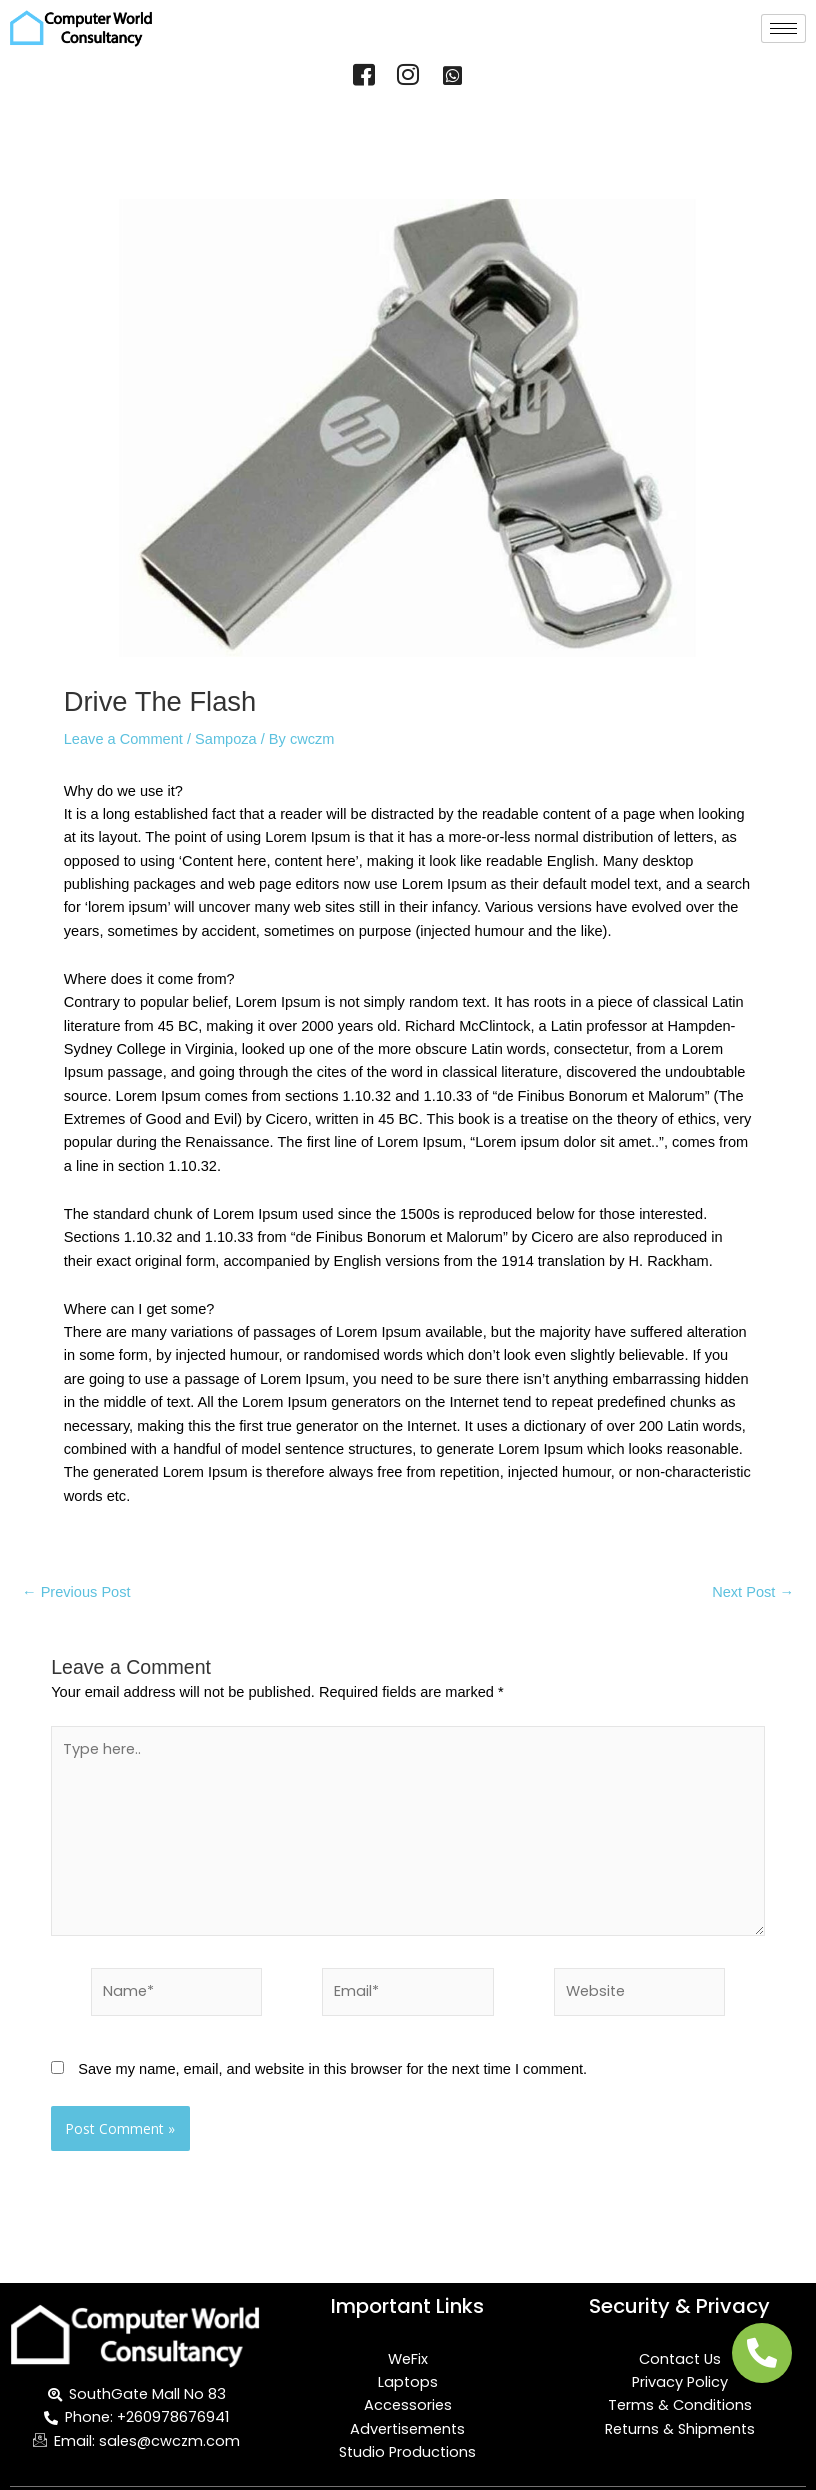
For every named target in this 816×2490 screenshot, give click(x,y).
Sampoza (226, 739)
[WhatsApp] (452, 77)
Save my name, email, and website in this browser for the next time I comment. (332, 2069)
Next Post (753, 1592)
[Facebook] (364, 77)
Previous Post (76, 1592)
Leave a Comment (123, 739)
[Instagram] (408, 77)
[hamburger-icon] (783, 28)
